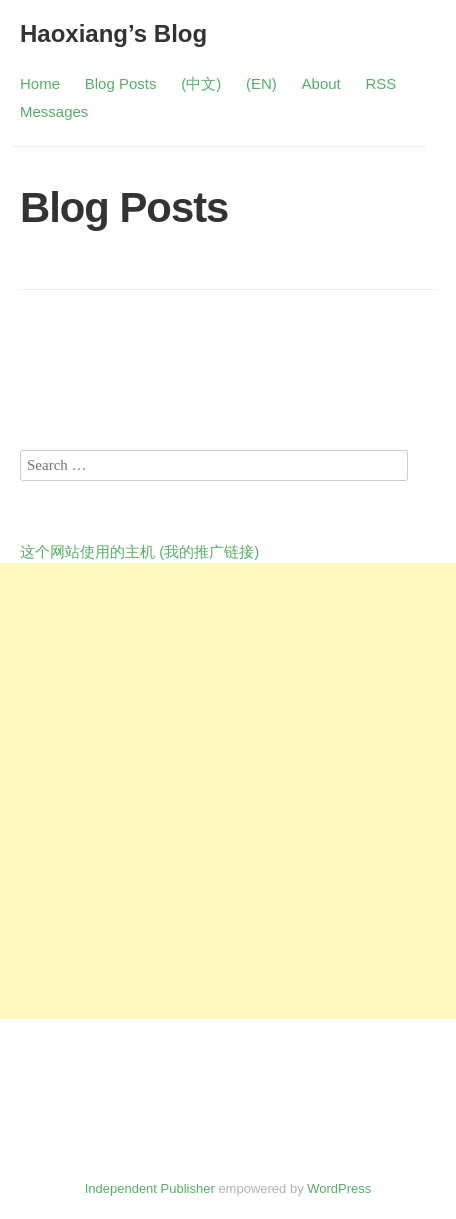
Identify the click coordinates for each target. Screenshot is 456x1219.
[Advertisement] (228, 791)
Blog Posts (121, 83)
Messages (54, 111)
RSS (381, 83)
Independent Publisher (150, 1188)
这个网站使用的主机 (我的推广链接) (139, 551)
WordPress (339, 1188)
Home (40, 83)
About (321, 83)
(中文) (201, 83)
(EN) (261, 83)
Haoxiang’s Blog (113, 33)
